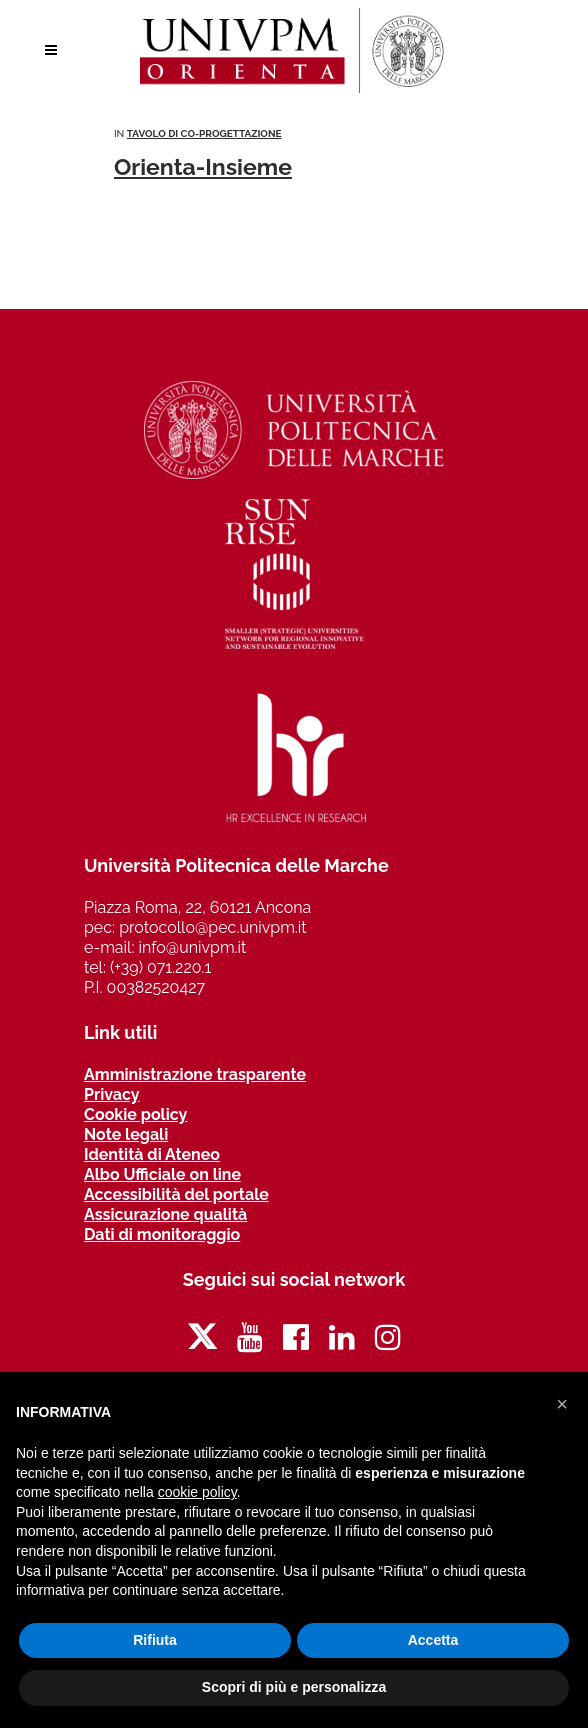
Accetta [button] (433, 1640)
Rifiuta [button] (155, 1640)
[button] (562, 1404)
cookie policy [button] (197, 1492)
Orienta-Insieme (203, 166)
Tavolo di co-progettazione (204, 133)
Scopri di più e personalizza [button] (294, 1687)
